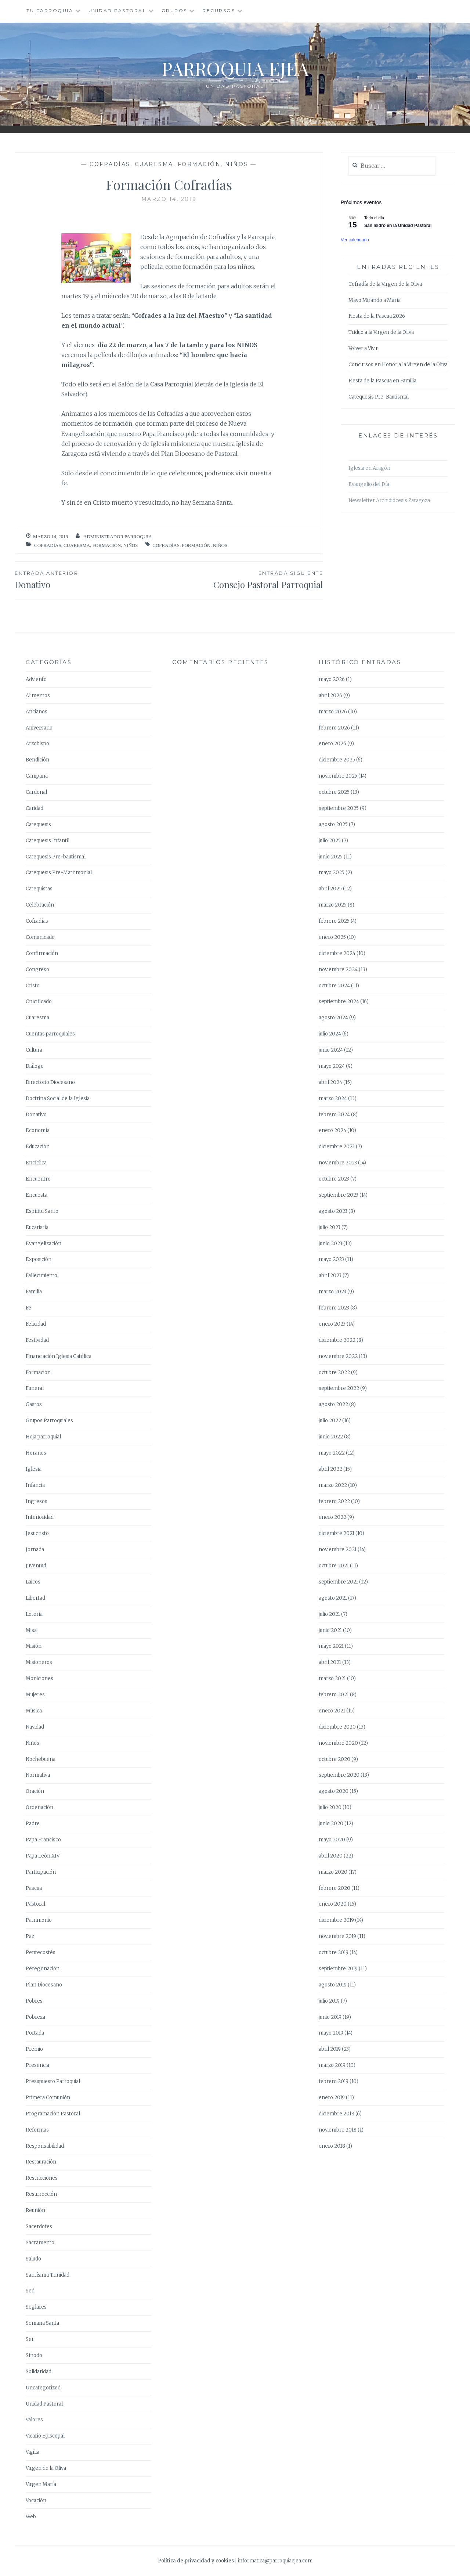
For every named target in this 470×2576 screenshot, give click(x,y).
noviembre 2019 (337, 1936)
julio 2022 (330, 1420)
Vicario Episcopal (45, 2436)
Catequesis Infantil (47, 840)
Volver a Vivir (363, 348)
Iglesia (33, 1469)
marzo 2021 (332, 1678)
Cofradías (110, 164)
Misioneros (39, 1662)
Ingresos (36, 1501)
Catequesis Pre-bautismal (56, 857)
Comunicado (40, 937)
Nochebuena (40, 1759)
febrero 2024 (334, 1115)
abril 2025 (330, 889)
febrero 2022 (334, 1501)
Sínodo (34, 2355)
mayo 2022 (332, 1453)
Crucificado (39, 1001)
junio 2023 (330, 1243)
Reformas (37, 2130)
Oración (35, 1791)
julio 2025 (330, 840)
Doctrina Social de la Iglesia (58, 1098)
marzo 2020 (333, 1872)
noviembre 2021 (338, 1549)
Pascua (34, 1888)
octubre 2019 (333, 1952)
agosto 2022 (333, 1404)
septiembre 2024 (339, 1001)
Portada (35, 2033)
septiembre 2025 (339, 808)
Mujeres (35, 1694)
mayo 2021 (331, 1646)
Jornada (35, 1549)
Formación (199, 164)
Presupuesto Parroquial (53, 2081)
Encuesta (36, 1195)
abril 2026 (330, 695)
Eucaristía (37, 1227)
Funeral (35, 1388)
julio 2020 (330, 1807)
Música (34, 1711)
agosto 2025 (333, 824)
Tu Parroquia (49, 10)
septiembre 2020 (339, 1775)
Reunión (35, 2210)
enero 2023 (332, 1324)
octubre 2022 (334, 1372)
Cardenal (36, 792)
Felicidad (36, 1324)
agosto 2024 (333, 1018)
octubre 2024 (334, 986)
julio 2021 (329, 1614)
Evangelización (43, 1243)
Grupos (174, 10)
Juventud (36, 1566)
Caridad (34, 808)
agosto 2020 (333, 1791)
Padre (33, 1823)
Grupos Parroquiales (49, 1420)
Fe (28, 1308)
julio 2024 (330, 1034)
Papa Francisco (43, 1840)
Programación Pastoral (53, 2114)
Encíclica (36, 1163)
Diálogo (35, 1066)
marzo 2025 (333, 905)
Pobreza (35, 2017)
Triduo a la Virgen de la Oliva (381, 332)
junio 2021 (330, 1630)
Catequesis (38, 824)
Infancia (35, 1485)
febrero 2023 (334, 1308)
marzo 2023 (332, 1292)
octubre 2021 (334, 1566)
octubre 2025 (334, 792)
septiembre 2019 (338, 1969)
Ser (30, 2339)
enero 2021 (332, 1711)
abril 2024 (330, 1082)
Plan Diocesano (44, 1985)
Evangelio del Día (368, 484)
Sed (30, 2291)
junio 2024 (331, 1050)
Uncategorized (43, 2388)
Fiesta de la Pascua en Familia (382, 381)
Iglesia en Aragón (369, 468)
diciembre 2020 (337, 1727)
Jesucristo (37, 1533)
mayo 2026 (332, 679)
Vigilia (32, 2452)
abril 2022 (330, 1469)
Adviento (36, 679)
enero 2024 (332, 1130)
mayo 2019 (331, 2033)
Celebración (40, 905)
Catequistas (39, 889)
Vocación (36, 2500)
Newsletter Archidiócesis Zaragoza (389, 500)
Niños (236, 164)
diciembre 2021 (336, 1533)
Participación (41, 1872)
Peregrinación (42, 1969)
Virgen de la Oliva (46, 2468)
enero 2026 (332, 744)
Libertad (35, 1598)
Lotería (34, 1614)
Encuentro (38, 1179)
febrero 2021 (334, 1694)
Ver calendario (355, 239)
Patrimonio (39, 1920)
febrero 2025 (334, 921)
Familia (34, 1292)
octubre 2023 (334, 1179)
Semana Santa (42, 2323)
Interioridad (40, 1517)
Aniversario (39, 728)
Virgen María (41, 2484)
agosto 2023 (333, 1211)
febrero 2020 (334, 1888)
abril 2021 (330, 1662)
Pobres (34, 2001)
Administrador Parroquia (117, 536)
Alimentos (38, 695)
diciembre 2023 (337, 1146)
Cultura (34, 1050)
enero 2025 (332, 937)
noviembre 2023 (338, 1163)
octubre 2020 (334, 1759)
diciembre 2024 (337, 953)
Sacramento (40, 2243)
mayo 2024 (332, 1066)
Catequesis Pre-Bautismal (378, 397)
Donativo (36, 1115)
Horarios (36, 1453)
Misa (31, 1630)
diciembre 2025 (337, 760)
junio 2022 (331, 1437)
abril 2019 (330, 2049)
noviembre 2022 (338, 1356)
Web (31, 2517)
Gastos (34, 1404)
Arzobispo (37, 744)
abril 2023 (330, 1275)
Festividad (37, 1340)
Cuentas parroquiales (50, 1034)
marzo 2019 (332, 2065)
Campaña (37, 776)
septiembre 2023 (338, 1195)
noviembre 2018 (338, 2130)
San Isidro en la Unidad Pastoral (397, 225)
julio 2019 (329, 2001)
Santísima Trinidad (47, 2275)
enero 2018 (332, 2146)
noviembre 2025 (338, 776)
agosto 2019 (333, 1985)
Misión (33, 1646)
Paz (30, 1936)
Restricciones (42, 2178)
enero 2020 (333, 1904)
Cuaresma (154, 164)
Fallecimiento (41, 1275)
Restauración (41, 2162)
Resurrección (41, 2194)
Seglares (36, 2307)
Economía (38, 1130)
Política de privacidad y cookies (196, 2561)
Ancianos (36, 712)
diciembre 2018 (336, 2114)
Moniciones (39, 1678)
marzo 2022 (333, 1485)
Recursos (218, 10)
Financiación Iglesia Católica (58, 1356)
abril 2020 (331, 1856)
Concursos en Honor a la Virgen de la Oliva (398, 364)
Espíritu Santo (42, 1211)
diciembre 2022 (337, 1340)
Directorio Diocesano (50, 1082)
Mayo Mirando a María (374, 300)
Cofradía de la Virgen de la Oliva (385, 284)
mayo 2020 (332, 1840)
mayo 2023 (331, 1259)
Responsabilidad (45, 2146)
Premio (34, 2049)
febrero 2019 (333, 2081)
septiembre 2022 (339, 1388)
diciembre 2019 (336, 1920)
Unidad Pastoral (117, 10)
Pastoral (35, 1904)
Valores (34, 2420)
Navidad (35, 1727)
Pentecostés (40, 1952)
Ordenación (39, 1807)
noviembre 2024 (338, 969)
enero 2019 (332, 2097)
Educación (38, 1146)
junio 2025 (331, 857)
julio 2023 (329, 1227)
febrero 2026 (334, 728)
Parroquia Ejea (235, 68)
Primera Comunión (48, 2097)
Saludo (33, 2259)
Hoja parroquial (43, 1437)
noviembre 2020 (338, 1743)
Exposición (38, 1259)
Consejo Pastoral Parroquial (246, 579)
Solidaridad (38, 2371)
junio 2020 (331, 1823)
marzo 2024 (333, 1098)
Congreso (37, 969)
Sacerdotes (39, 2226)
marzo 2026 (333, 712)
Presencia (37, 2065)
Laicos (33, 1582)
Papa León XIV (42, 1856)
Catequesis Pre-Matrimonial (59, 872)
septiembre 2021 (338, 1582)
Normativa (38, 1775)
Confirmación (42, 953)
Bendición (37, 760)
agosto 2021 (333, 1598)
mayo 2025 (331, 872)
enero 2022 (332, 1517)
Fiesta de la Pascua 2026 (376, 316)
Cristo (33, 986)
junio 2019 (330, 2017)
